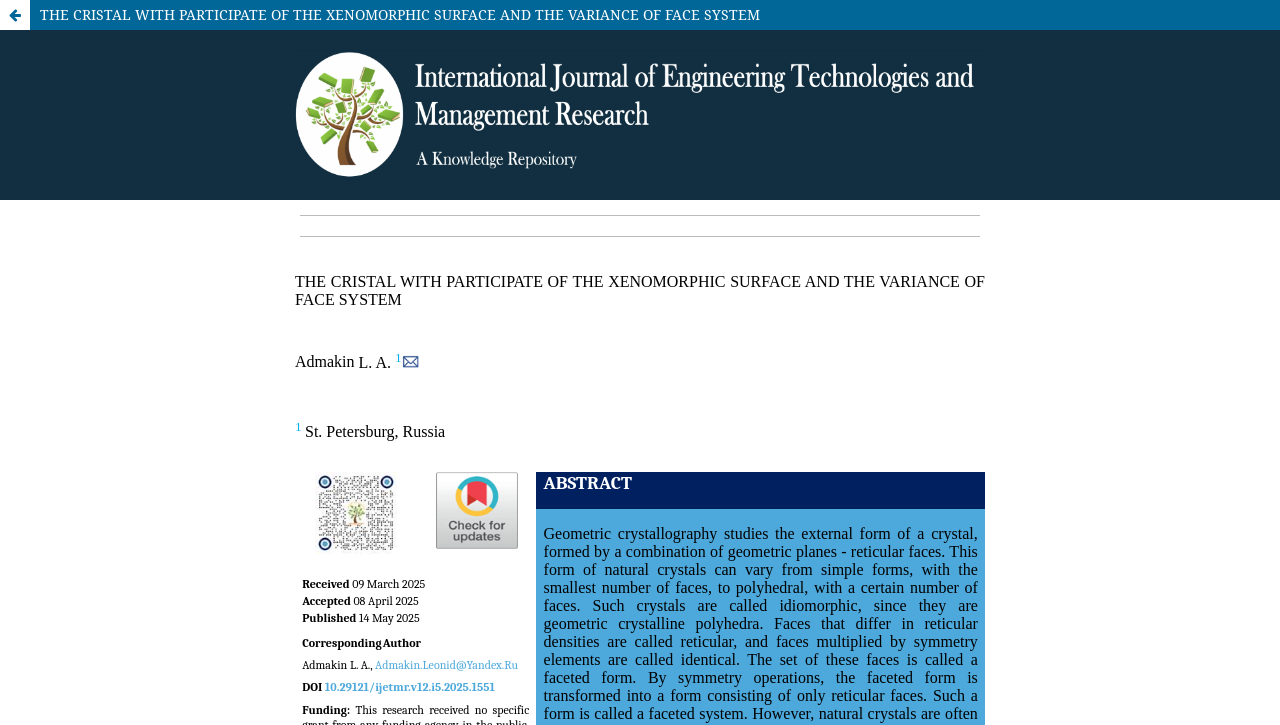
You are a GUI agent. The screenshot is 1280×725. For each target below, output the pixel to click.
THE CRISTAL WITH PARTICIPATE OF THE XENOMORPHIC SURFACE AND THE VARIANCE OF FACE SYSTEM (400, 14)
